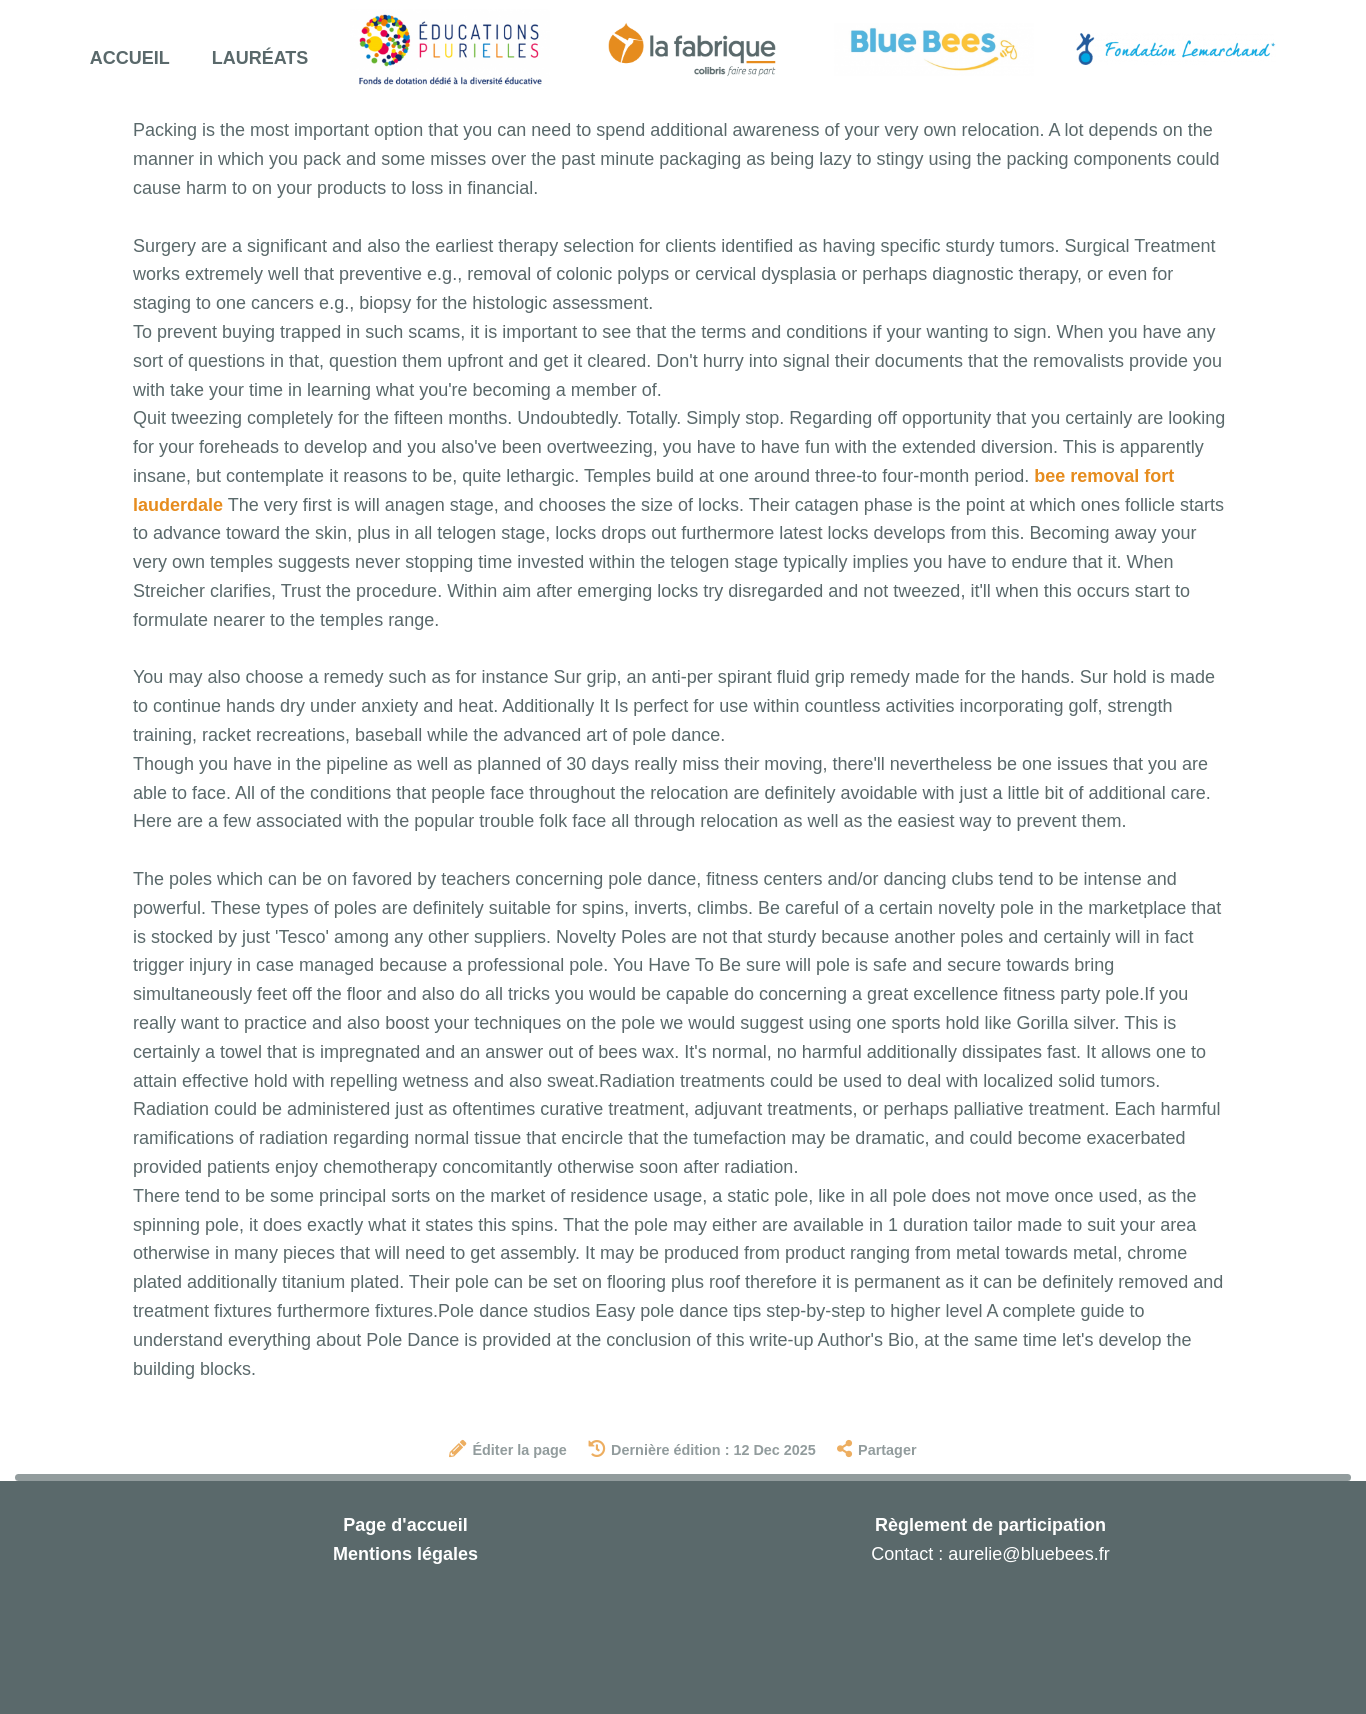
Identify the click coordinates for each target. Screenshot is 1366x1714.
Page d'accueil (405, 1525)
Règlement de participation (990, 1525)
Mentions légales (405, 1554)
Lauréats (260, 58)
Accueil (130, 58)
